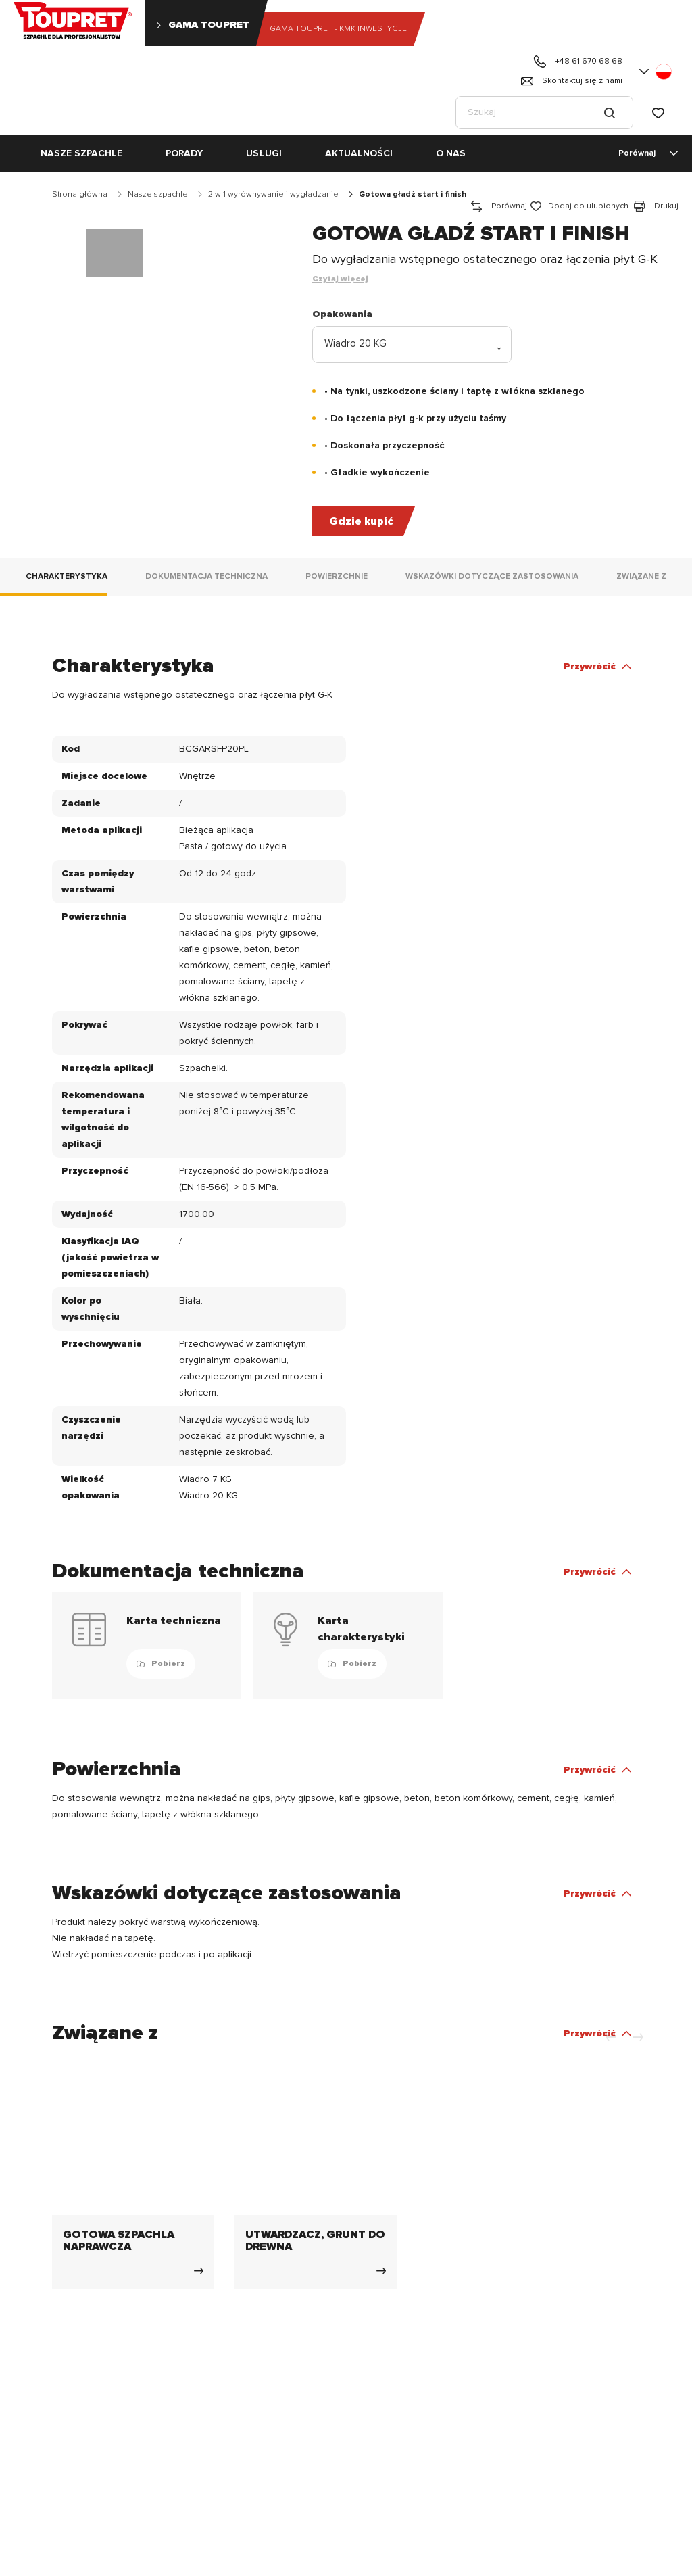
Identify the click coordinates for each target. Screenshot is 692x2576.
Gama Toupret (202, 25)
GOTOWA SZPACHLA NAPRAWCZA (118, 2240)
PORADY (184, 153)
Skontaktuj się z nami (570, 81)
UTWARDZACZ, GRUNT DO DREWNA (315, 2240)
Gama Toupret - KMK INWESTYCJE (338, 29)
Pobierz (161, 1664)
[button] (657, 72)
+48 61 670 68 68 (577, 61)
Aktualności (359, 153)
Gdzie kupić (361, 521)
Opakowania (342, 314)
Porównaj (650, 153)
